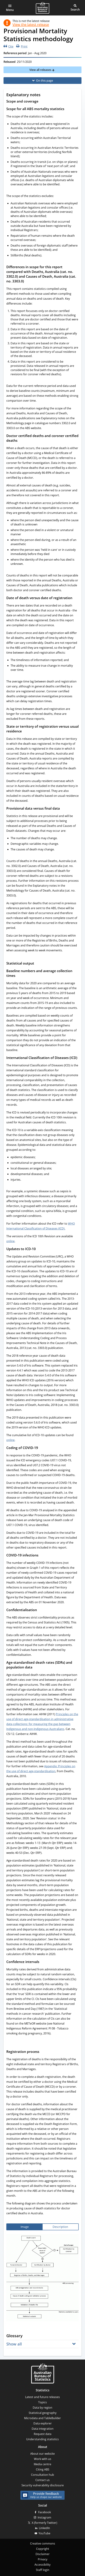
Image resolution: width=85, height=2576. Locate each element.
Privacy (42, 2559)
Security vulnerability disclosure (42, 2485)
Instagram (44, 2517)
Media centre (42, 2464)
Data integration (42, 2429)
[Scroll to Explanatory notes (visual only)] (44, 95)
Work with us (42, 2459)
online (10, 1241)
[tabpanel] (42, 2278)
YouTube (44, 2533)
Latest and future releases (42, 2397)
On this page (44, 80)
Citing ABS (42, 2469)
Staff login (42, 2570)
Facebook (44, 2512)
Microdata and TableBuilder (42, 2418)
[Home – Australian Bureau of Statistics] (42, 2373)
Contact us (42, 2480)
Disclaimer (43, 2554)
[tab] (25, 2227)
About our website (42, 2454)
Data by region (42, 2407)
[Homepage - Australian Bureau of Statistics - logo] (42, 7)
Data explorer (42, 2423)
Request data (42, 2434)
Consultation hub (42, 2475)
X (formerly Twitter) (44, 2523)
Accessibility (42, 2565)
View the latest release (30, 24)
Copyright (42, 2549)
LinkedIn (44, 2528)
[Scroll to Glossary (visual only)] (26, 2336)
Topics (42, 2402)
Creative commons (42, 2543)
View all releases (40, 70)
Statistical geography (42, 2413)
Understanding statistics (42, 2439)
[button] (10, 8)
